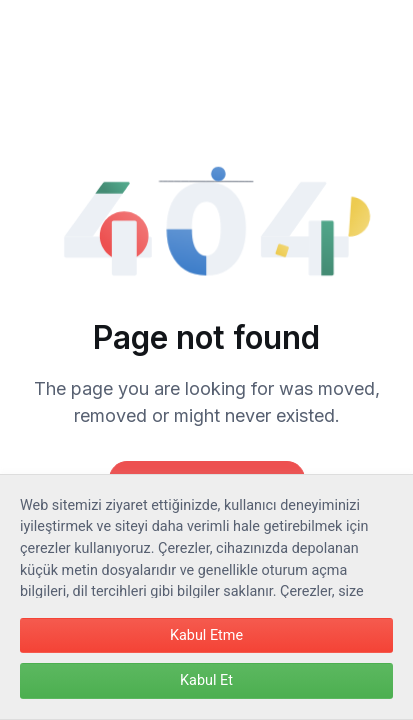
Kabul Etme (206, 635)
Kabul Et (206, 680)
